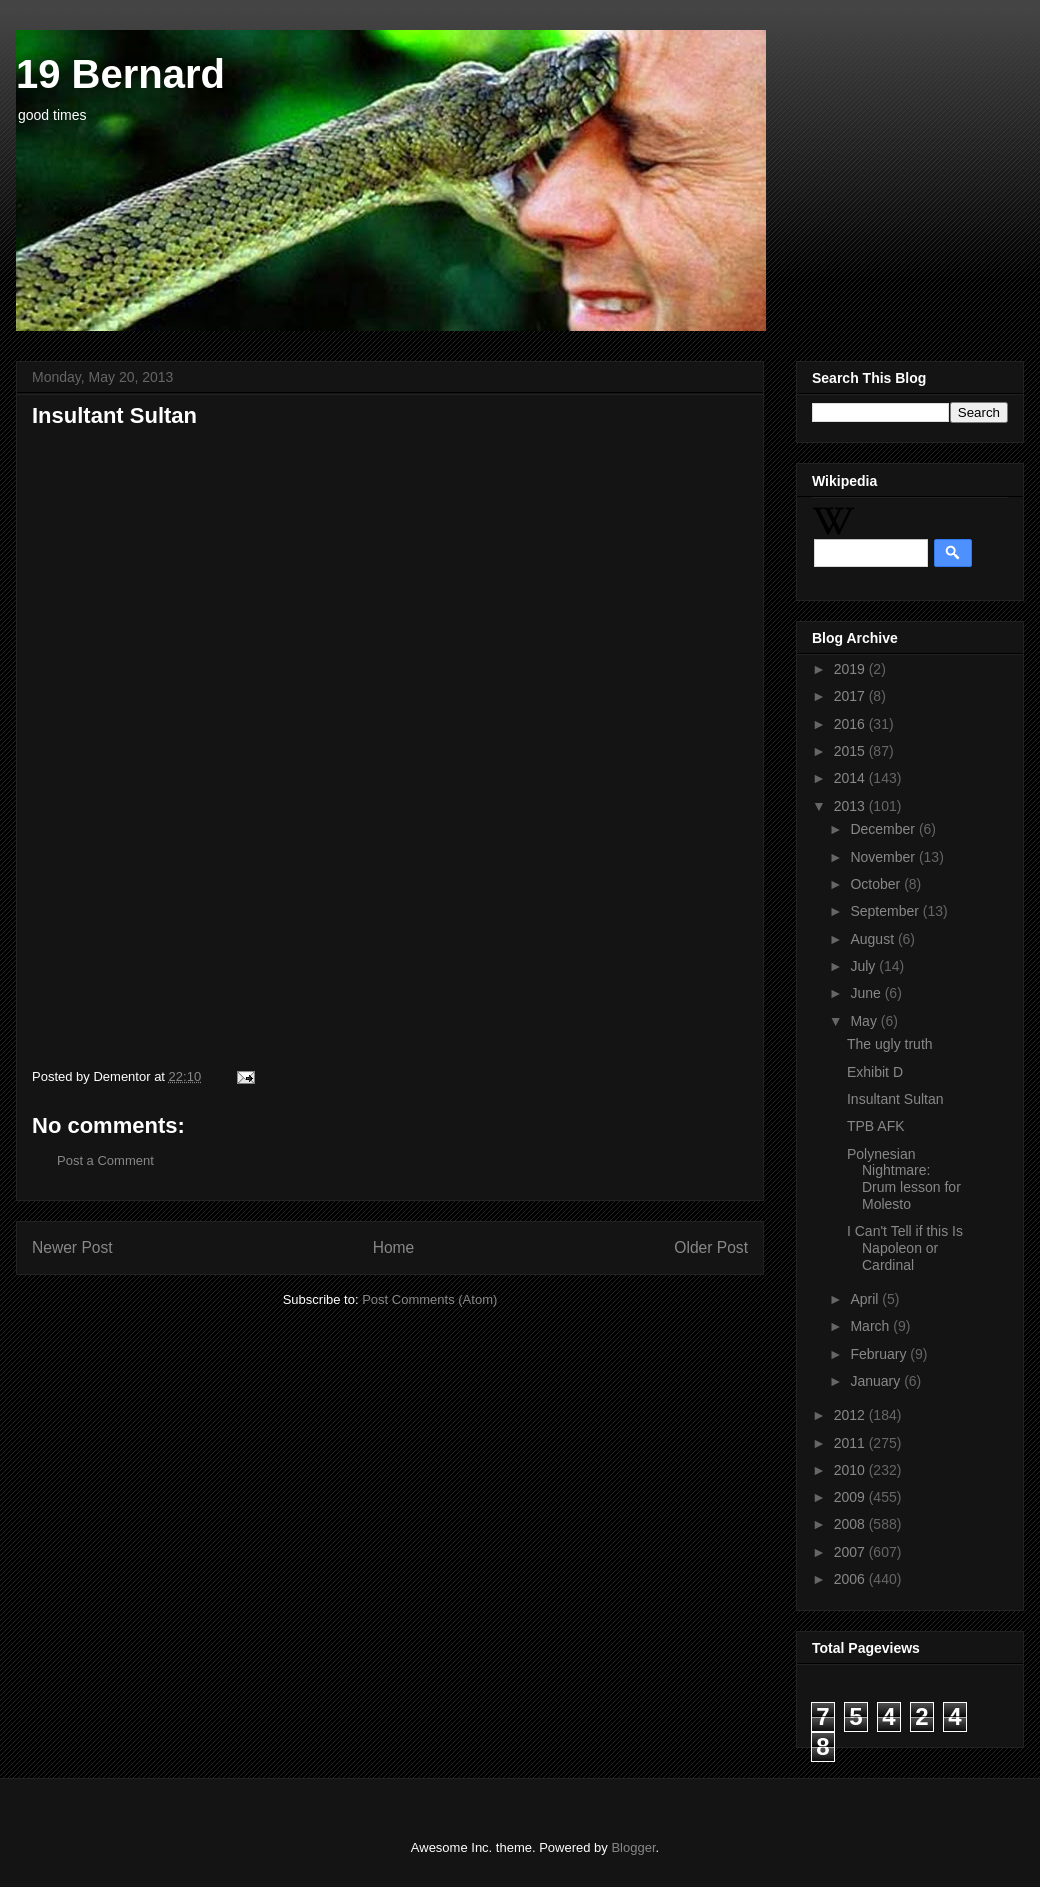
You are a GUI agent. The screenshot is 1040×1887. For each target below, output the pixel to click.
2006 (851, 1579)
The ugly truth (890, 1044)
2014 (851, 778)
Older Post (711, 1247)
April (866, 1299)
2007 (851, 1552)
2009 (851, 1497)
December (884, 829)
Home (394, 1247)
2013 (851, 806)
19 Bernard (120, 74)
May (865, 1021)
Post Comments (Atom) (429, 1299)
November (884, 857)
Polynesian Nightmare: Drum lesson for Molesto (904, 1179)
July (864, 966)
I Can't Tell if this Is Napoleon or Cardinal (905, 1248)
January (877, 1381)
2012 (851, 1415)
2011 (851, 1443)
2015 (851, 751)
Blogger (633, 1847)
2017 (851, 696)
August (873, 939)
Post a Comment (105, 1160)
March (871, 1326)
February (880, 1354)
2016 (851, 724)
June (867, 993)
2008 (851, 1524)
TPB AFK (876, 1126)
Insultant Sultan (895, 1099)
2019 (851, 669)
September (886, 911)
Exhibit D (875, 1072)
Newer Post (72, 1247)
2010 (851, 1470)
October (877, 884)
